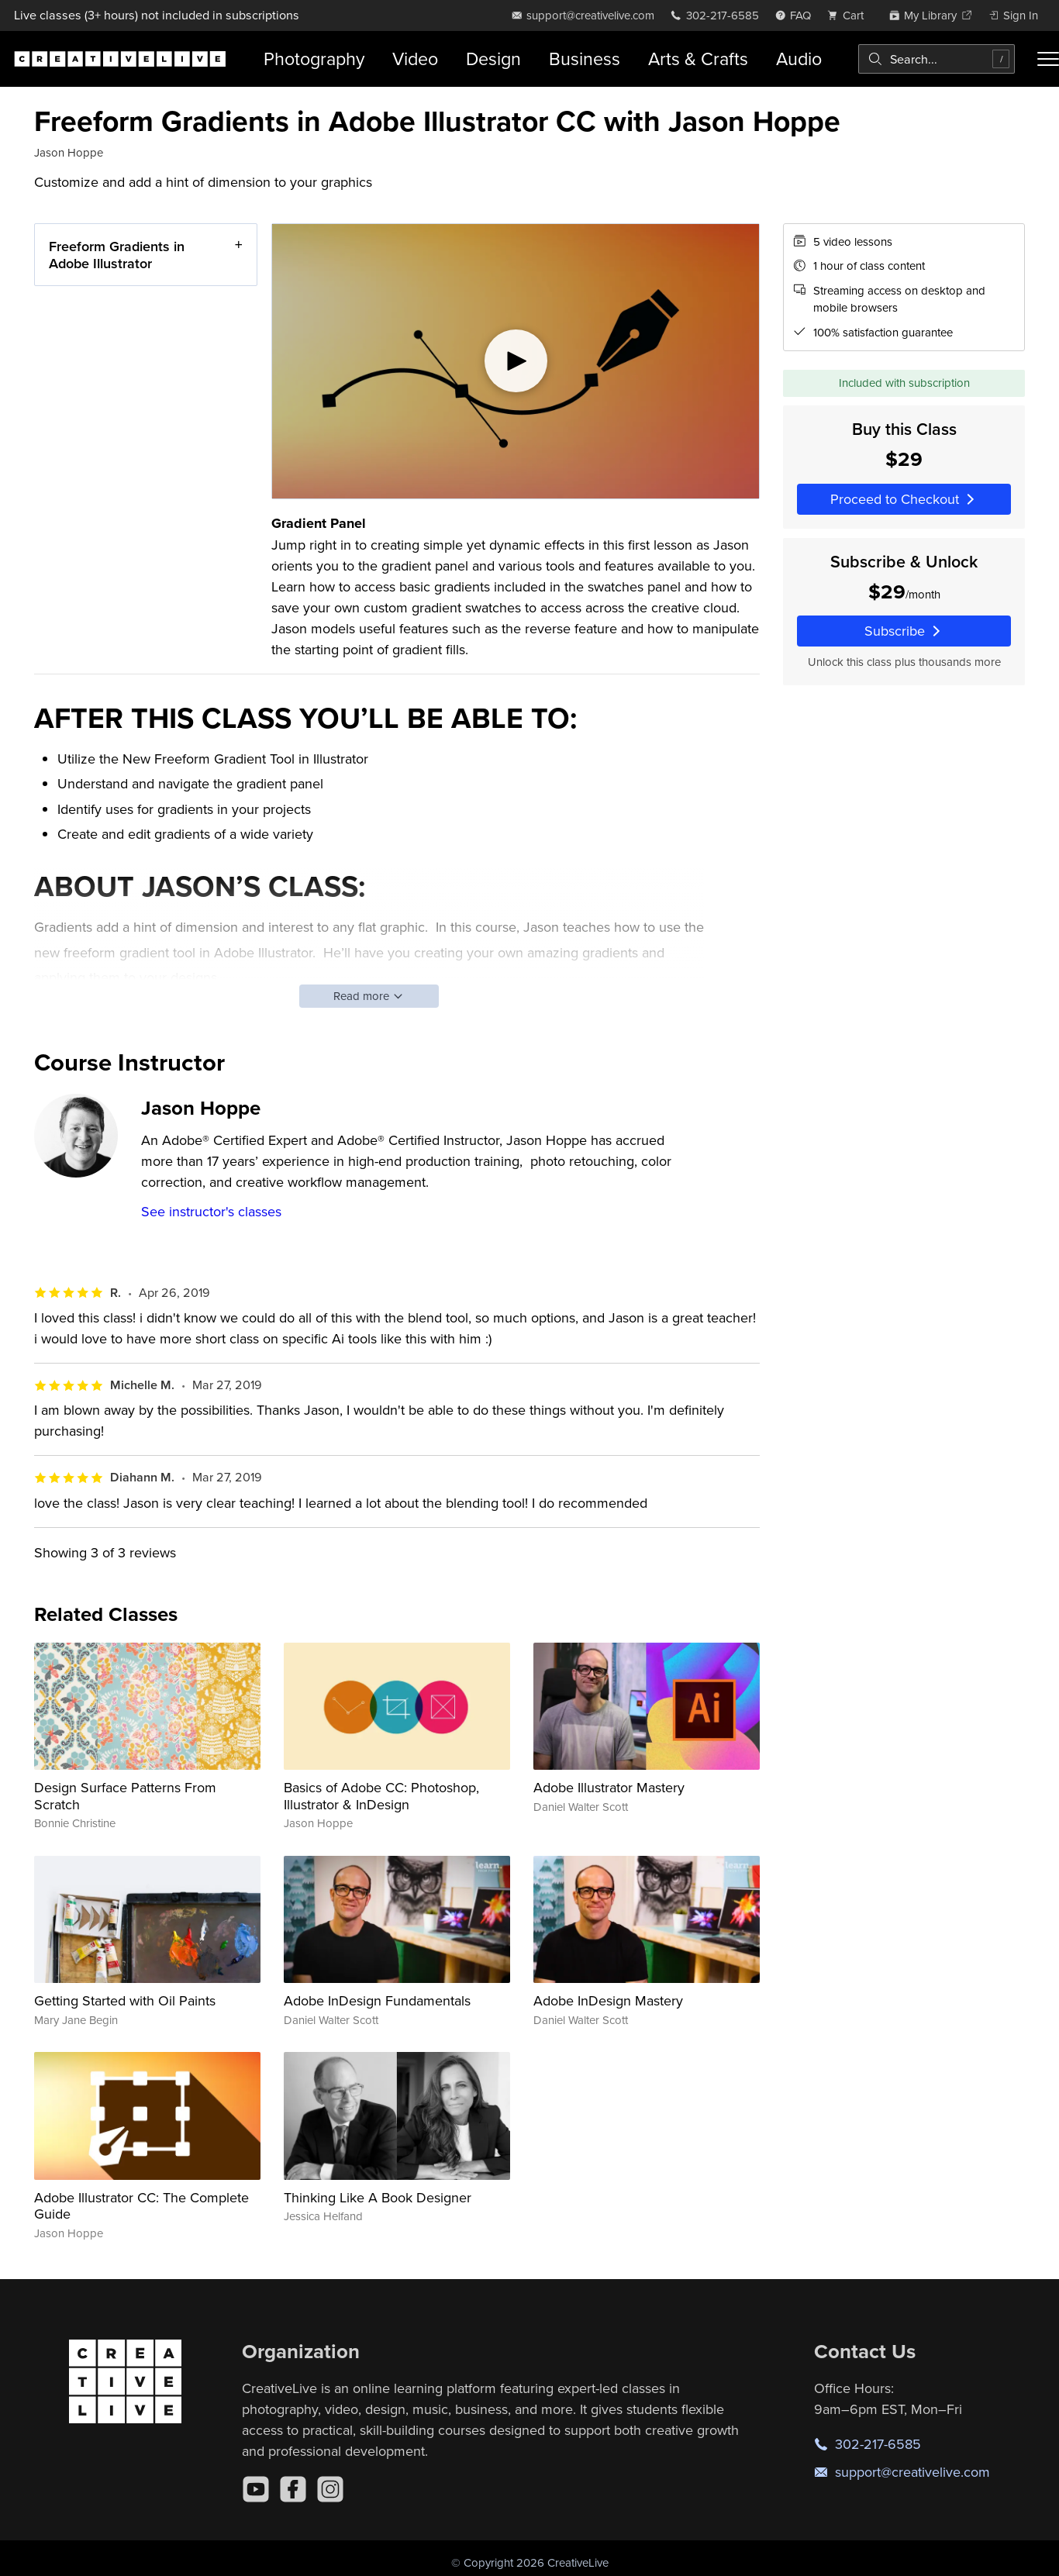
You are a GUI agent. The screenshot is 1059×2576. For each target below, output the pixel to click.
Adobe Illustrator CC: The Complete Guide (141, 2206)
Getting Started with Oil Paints (125, 2000)
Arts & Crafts (698, 58)
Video (415, 58)
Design (493, 58)
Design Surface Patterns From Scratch (125, 1796)
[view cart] (849, 15)
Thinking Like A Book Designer (377, 2197)
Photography (314, 58)
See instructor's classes (211, 1211)
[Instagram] (330, 2489)
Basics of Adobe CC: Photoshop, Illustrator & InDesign (381, 1796)
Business (584, 58)
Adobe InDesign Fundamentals (377, 2000)
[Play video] (515, 361)
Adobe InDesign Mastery (608, 2000)
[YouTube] (256, 2489)
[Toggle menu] (1048, 59)
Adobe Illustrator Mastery (609, 1787)
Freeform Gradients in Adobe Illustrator (117, 254)
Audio (799, 58)
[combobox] (936, 59)
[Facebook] (293, 2489)
